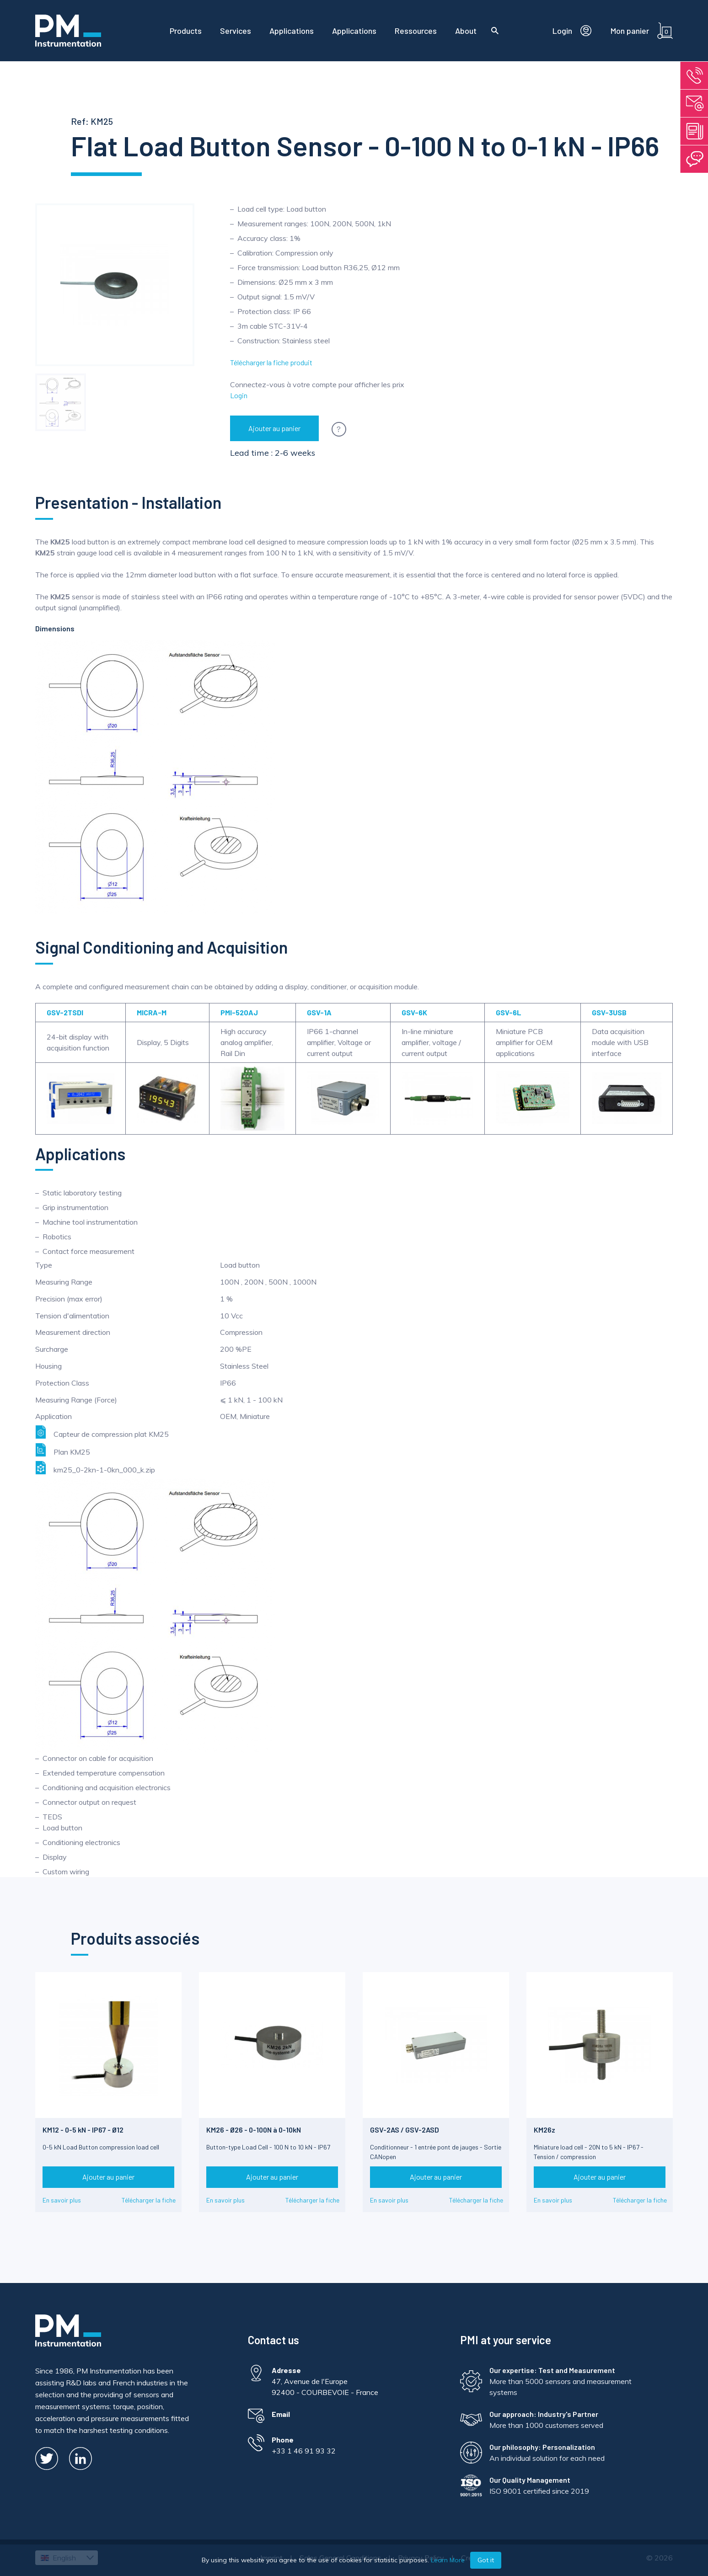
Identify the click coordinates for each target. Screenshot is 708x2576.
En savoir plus (62, 2200)
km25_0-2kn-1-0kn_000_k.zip (95, 1468)
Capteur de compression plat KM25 (102, 1432)
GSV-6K (414, 1012)
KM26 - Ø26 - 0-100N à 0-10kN (253, 2129)
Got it (485, 2560)
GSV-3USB (609, 1012)
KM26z (544, 2129)
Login (238, 395)
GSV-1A (319, 1012)
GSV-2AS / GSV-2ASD (404, 2129)
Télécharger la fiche (149, 2200)
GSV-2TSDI (65, 1012)
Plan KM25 (62, 1450)
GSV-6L (508, 1012)
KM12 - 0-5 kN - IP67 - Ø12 (83, 2129)
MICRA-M (151, 1012)
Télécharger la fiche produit (271, 362)
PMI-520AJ (239, 1012)
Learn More (448, 2560)
